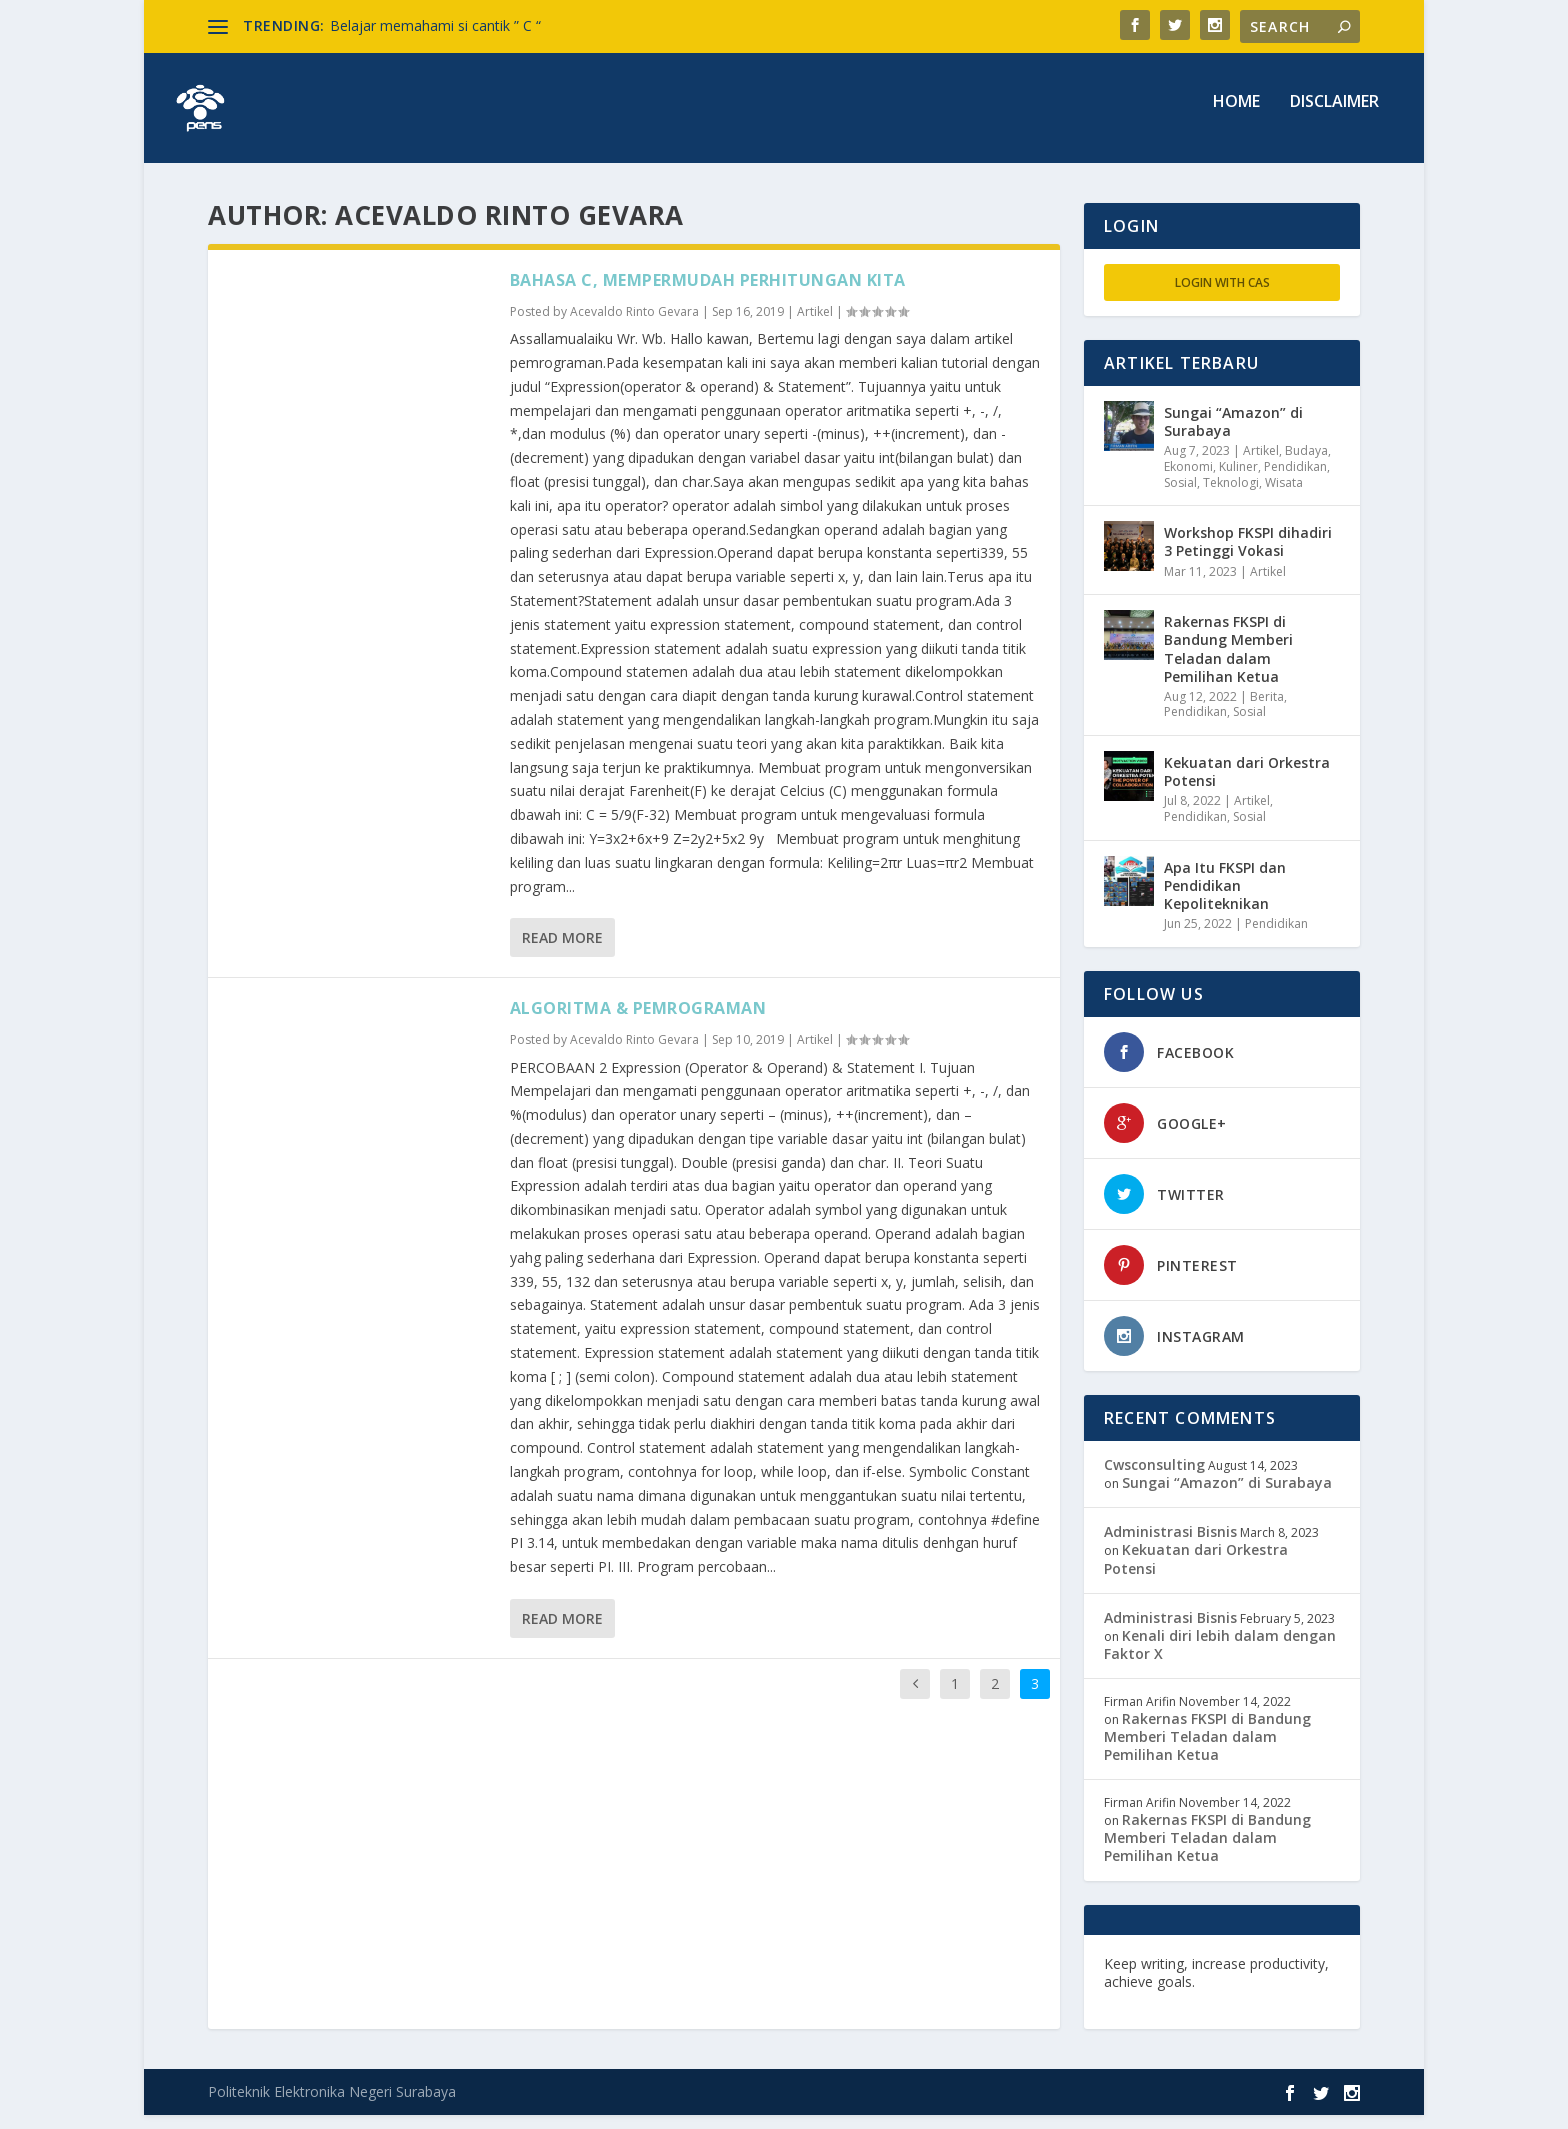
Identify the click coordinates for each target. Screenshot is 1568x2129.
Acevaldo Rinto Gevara (634, 325)
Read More (562, 951)
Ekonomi (1188, 480)
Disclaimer (1334, 116)
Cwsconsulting (1154, 1478)
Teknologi (1231, 496)
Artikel (815, 325)
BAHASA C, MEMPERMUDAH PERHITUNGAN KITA (708, 294)
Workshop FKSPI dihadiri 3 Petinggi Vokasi (1248, 555)
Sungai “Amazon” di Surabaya (1233, 435)
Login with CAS (1222, 296)
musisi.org (1276, 2013)
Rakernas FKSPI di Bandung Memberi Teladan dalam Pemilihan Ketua (1228, 663)
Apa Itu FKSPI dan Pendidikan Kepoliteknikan (1225, 899)
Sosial (1180, 496)
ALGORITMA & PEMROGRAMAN (638, 1022)
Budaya (1306, 464)
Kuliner (1238, 480)
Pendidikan (1295, 480)
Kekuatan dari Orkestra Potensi (1247, 785)
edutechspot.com (1260, 1995)
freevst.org (1143, 2013)
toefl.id (1211, 2013)
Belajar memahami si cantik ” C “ (435, 25)
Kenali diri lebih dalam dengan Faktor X (1220, 1658)
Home (1236, 116)
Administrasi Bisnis (1170, 1545)
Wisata (1284, 496)
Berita (1267, 710)
